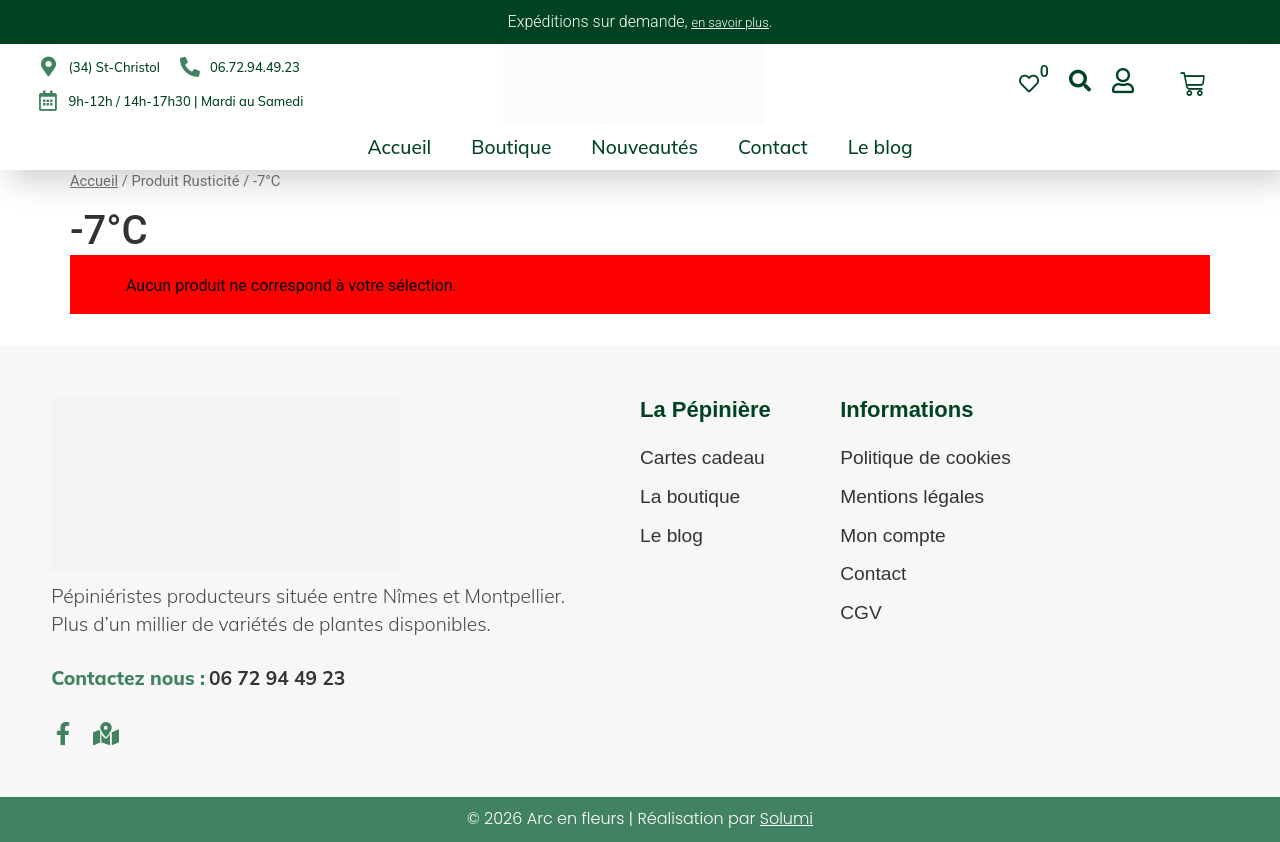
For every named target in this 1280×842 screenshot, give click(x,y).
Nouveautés (644, 147)
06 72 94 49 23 (277, 678)
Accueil (399, 147)
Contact (773, 147)
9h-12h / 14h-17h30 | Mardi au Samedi (185, 101)
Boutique (511, 147)
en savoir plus (730, 22)
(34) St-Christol (114, 67)
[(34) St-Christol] (48, 67)
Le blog (880, 147)
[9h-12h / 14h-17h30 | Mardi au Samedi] (48, 101)
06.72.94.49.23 (255, 67)
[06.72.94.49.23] (190, 67)
